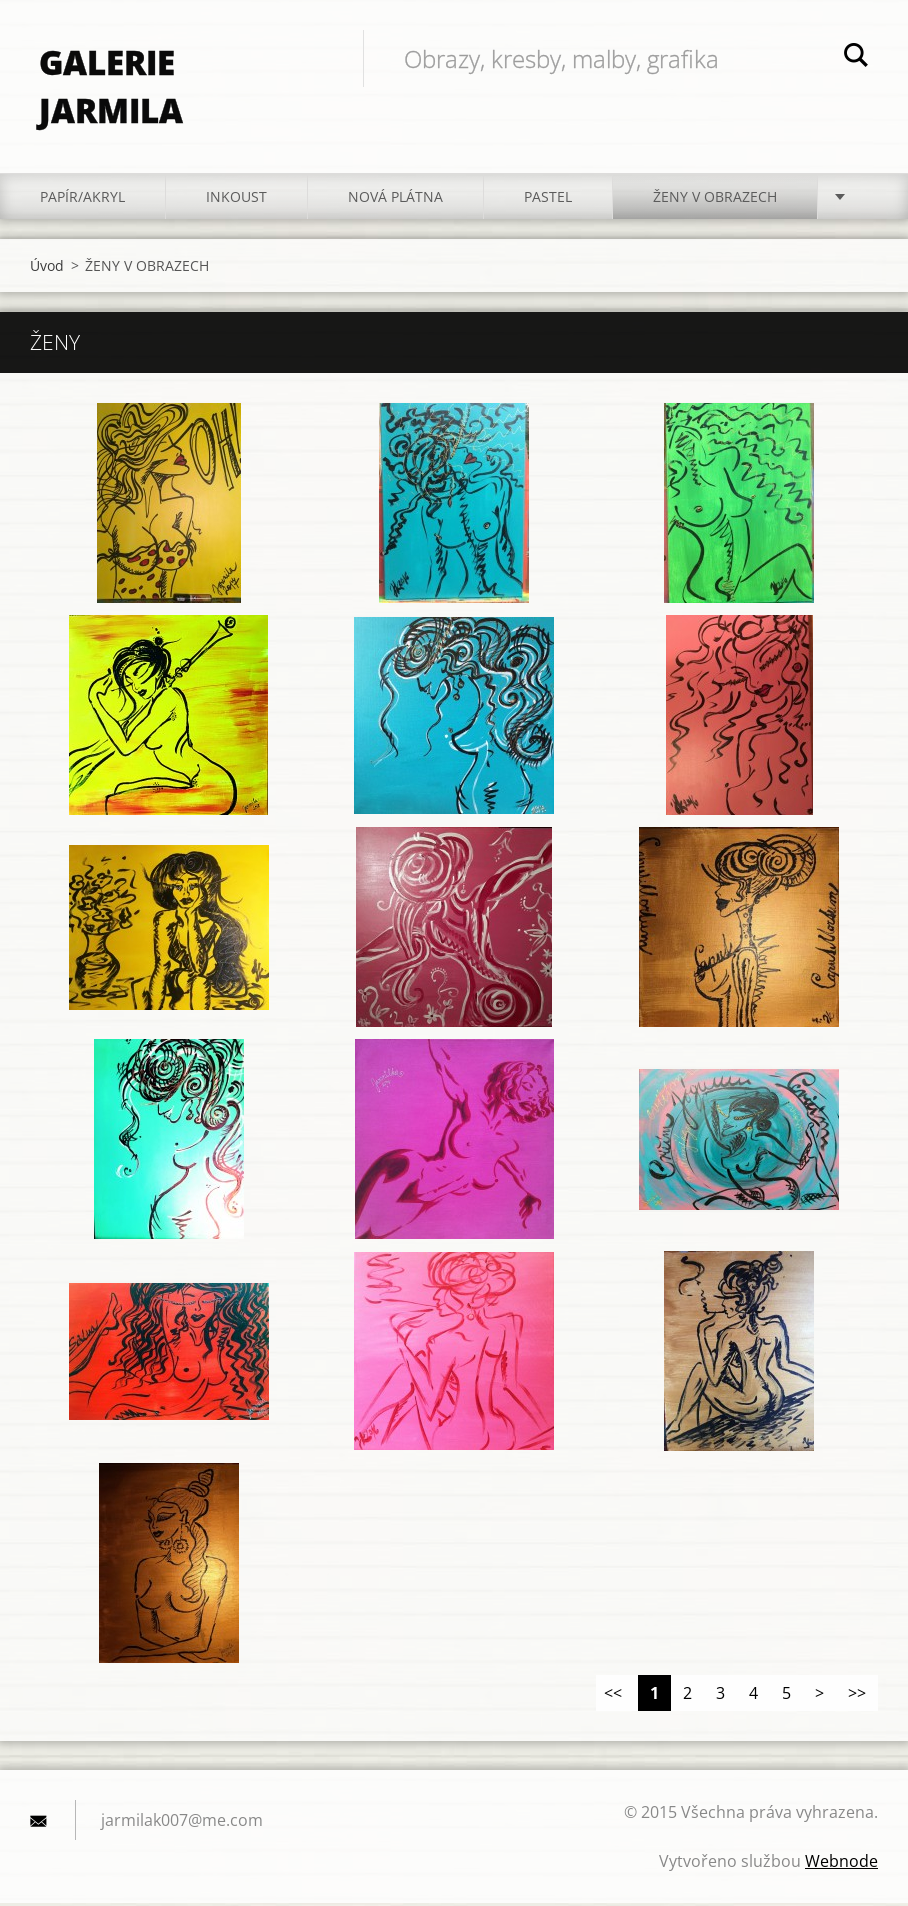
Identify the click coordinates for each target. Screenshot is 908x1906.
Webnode (841, 1864)
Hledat (856, 58)
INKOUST (236, 199)
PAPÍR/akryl (82, 199)
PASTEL (548, 199)
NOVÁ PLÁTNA (395, 199)
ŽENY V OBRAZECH (715, 199)
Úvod (47, 268)
